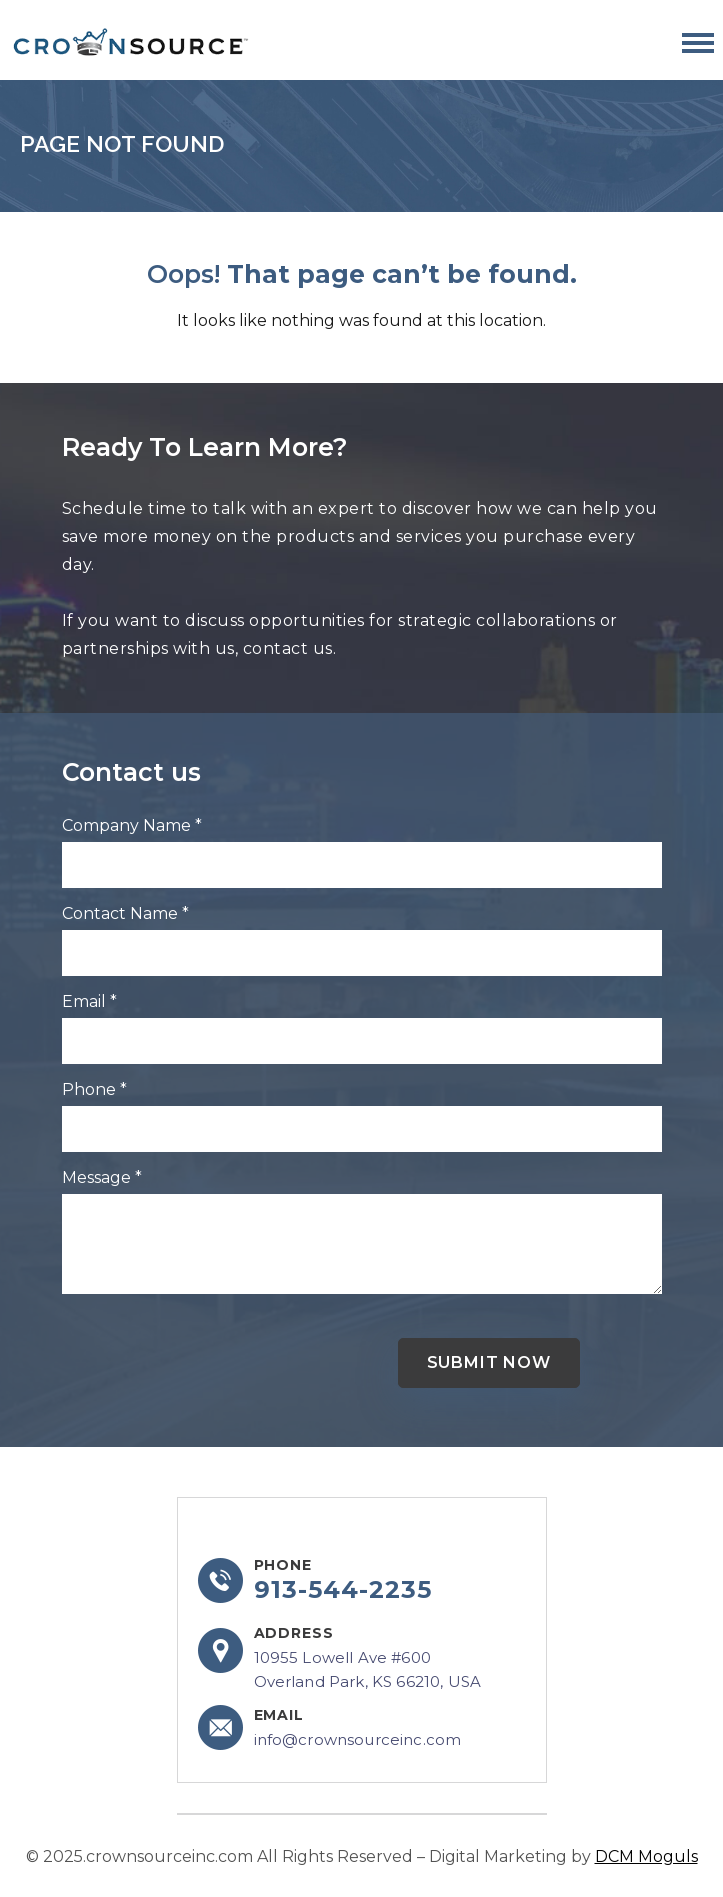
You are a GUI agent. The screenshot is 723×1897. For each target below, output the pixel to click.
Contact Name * (125, 913)
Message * (102, 1177)
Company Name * (132, 825)
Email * (89, 1001)
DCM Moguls (646, 1856)
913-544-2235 (343, 1590)
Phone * (94, 1089)
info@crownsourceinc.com (358, 1739)
